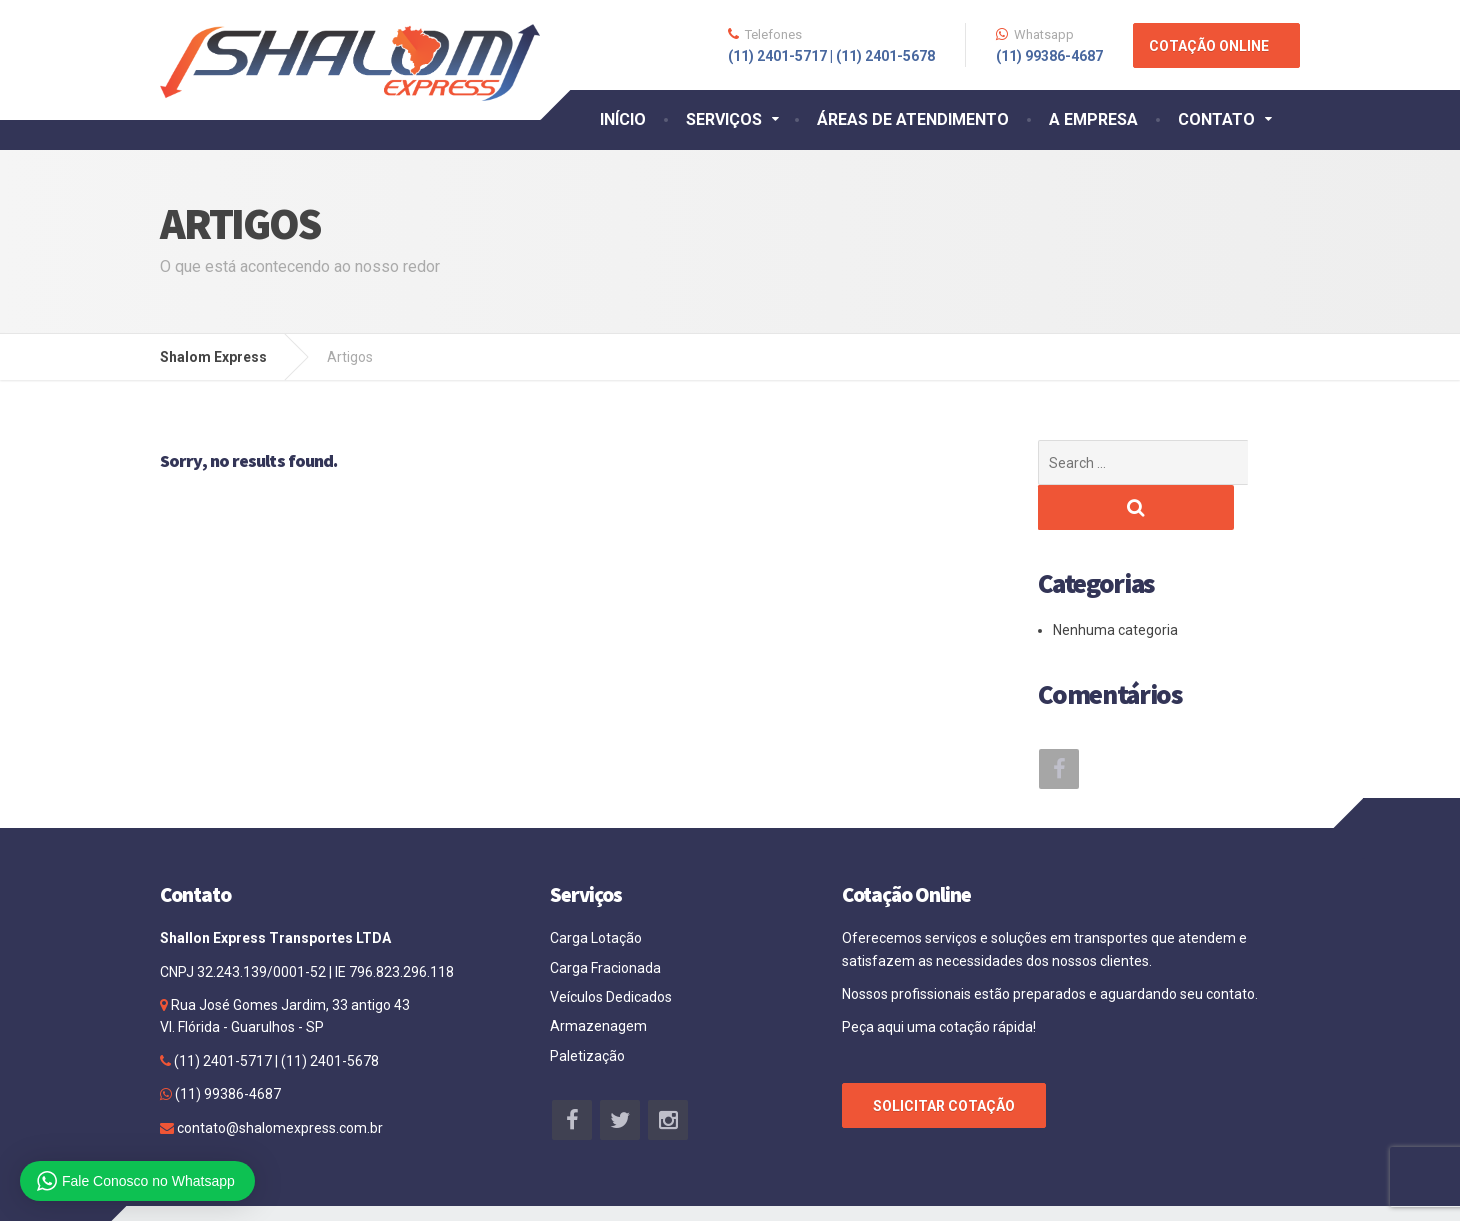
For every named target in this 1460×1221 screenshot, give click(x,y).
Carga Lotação (596, 893)
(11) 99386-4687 (226, 1049)
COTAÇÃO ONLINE (1209, 46)
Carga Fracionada (605, 923)
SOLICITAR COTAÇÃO (944, 1061)
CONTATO (1216, 119)
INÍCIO (623, 119)
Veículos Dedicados (611, 952)
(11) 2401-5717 (223, 1016)
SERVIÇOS (724, 119)
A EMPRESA (1093, 119)
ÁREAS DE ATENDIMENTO (913, 119)
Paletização (587, 1011)
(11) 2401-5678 (328, 1016)
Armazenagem (598, 981)
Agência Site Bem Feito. (1221, 1191)
